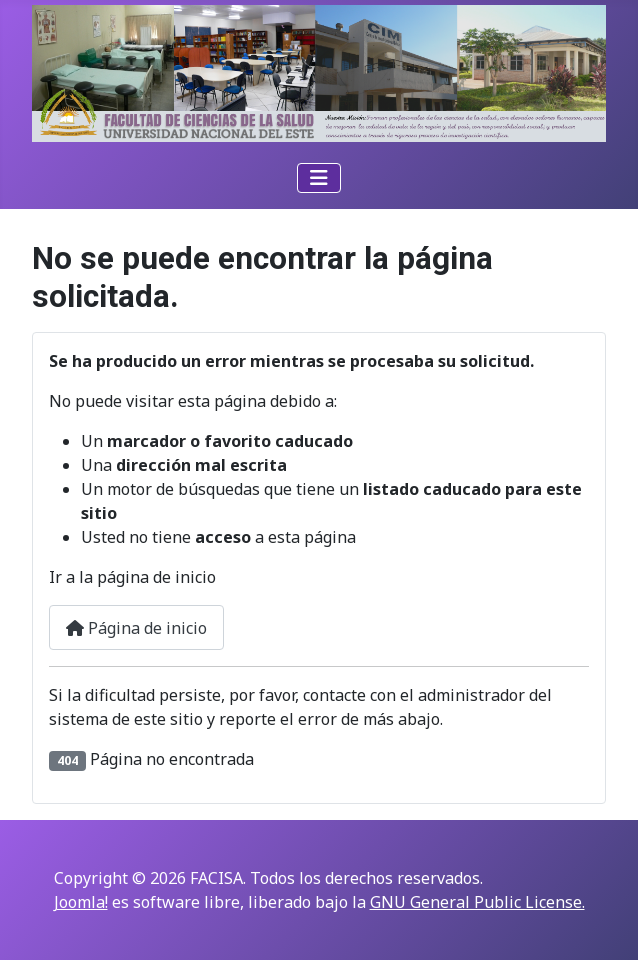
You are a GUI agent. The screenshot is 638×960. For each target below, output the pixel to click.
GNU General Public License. (477, 902)
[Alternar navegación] (319, 178)
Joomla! (81, 902)
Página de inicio (136, 628)
